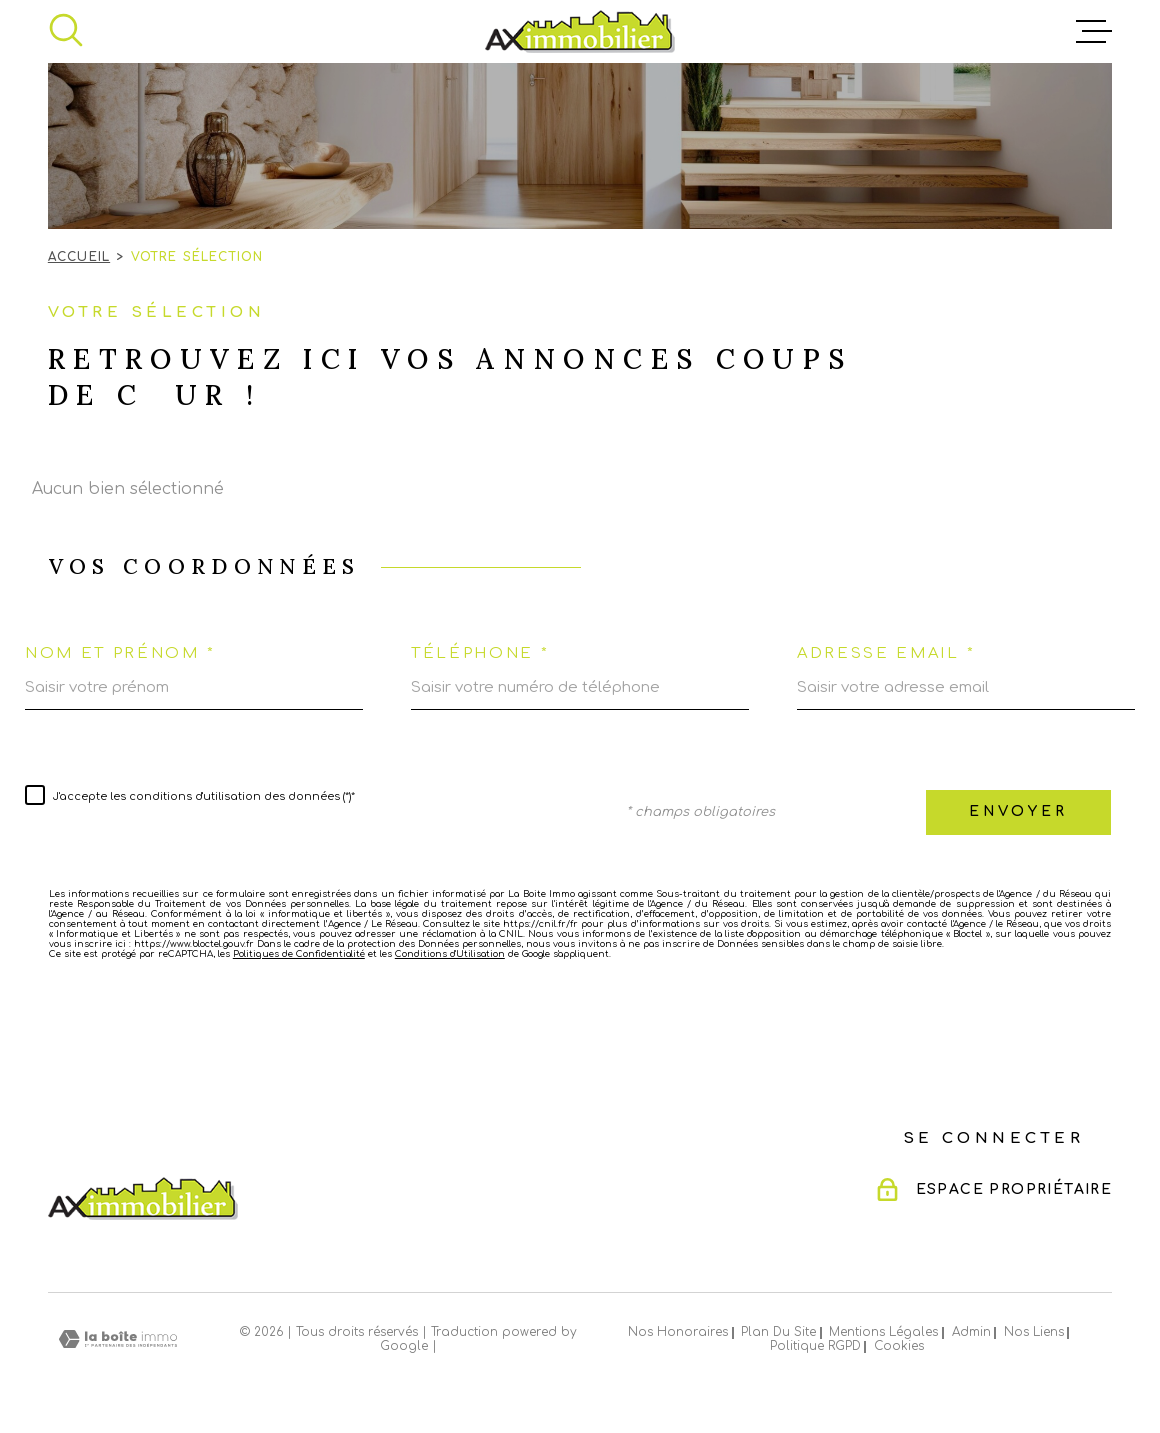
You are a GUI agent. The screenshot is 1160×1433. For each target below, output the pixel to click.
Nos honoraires (678, 1332)
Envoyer (1018, 811)
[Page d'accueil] (580, 31)
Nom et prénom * (120, 653)
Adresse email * (886, 653)
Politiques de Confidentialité (299, 954)
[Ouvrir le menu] (1094, 32)
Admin (971, 1332)
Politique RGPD (815, 1346)
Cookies (899, 1347)
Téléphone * (480, 653)
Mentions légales (883, 1332)
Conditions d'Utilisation (450, 954)
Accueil (79, 257)
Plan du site (778, 1332)
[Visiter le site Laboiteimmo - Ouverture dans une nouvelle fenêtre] (118, 1339)
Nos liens (1034, 1332)
